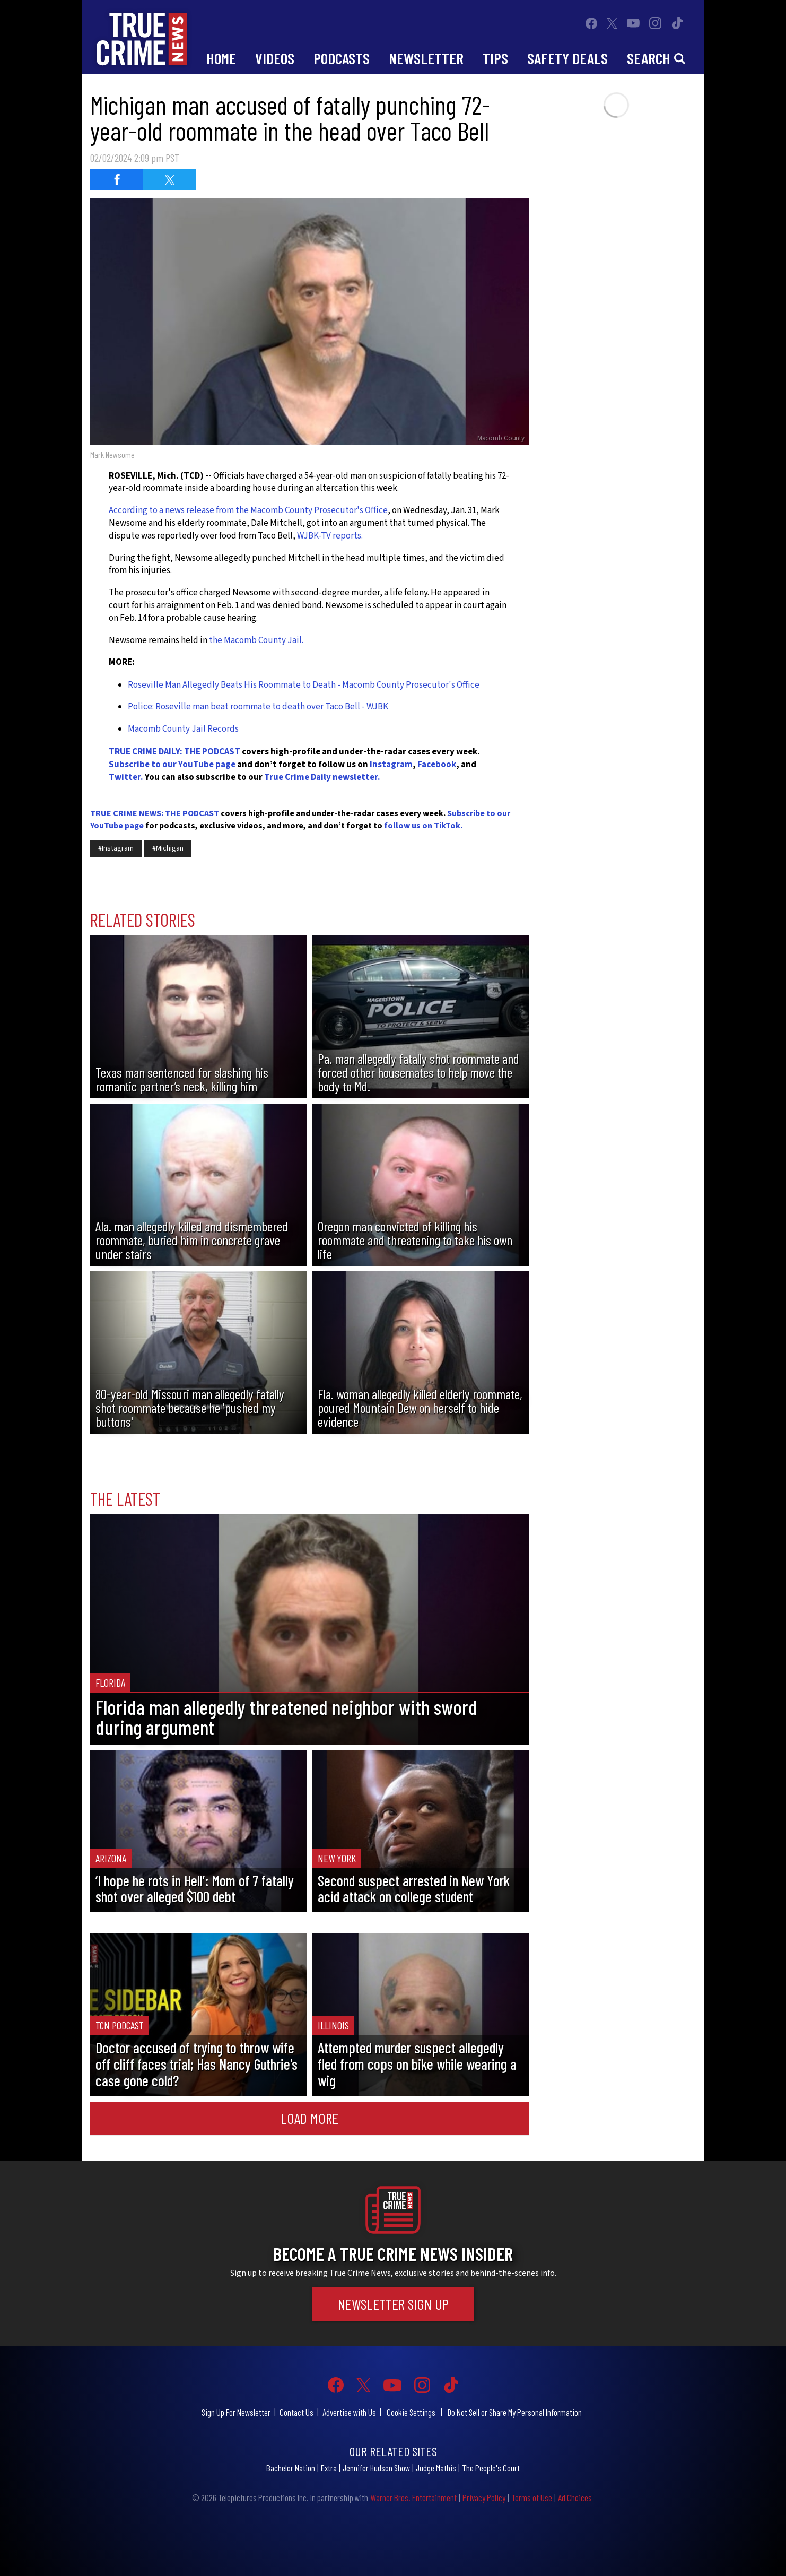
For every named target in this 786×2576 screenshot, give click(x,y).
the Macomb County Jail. (257, 640)
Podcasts (341, 58)
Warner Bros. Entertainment (413, 2497)
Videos (274, 58)
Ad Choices (575, 2497)
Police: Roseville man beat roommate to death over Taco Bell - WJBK (258, 706)
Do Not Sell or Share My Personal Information (515, 2412)
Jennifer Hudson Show (376, 2467)
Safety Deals (567, 58)
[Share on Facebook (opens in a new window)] (116, 179)
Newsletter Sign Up (393, 2304)
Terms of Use (531, 2497)
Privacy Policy (483, 2497)
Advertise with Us (349, 2412)
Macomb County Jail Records (183, 729)
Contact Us (296, 2412)
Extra (329, 2467)
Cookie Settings (411, 2412)
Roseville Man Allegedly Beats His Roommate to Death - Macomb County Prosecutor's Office (303, 685)
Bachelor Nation (290, 2467)
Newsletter (426, 58)
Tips (495, 58)
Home (221, 58)
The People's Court (491, 2467)
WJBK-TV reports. (330, 536)
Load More (309, 2118)
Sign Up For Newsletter (236, 2412)
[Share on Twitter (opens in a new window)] (169, 179)
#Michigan (168, 848)
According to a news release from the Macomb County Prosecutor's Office (248, 510)
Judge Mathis (436, 2467)
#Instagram (116, 848)
